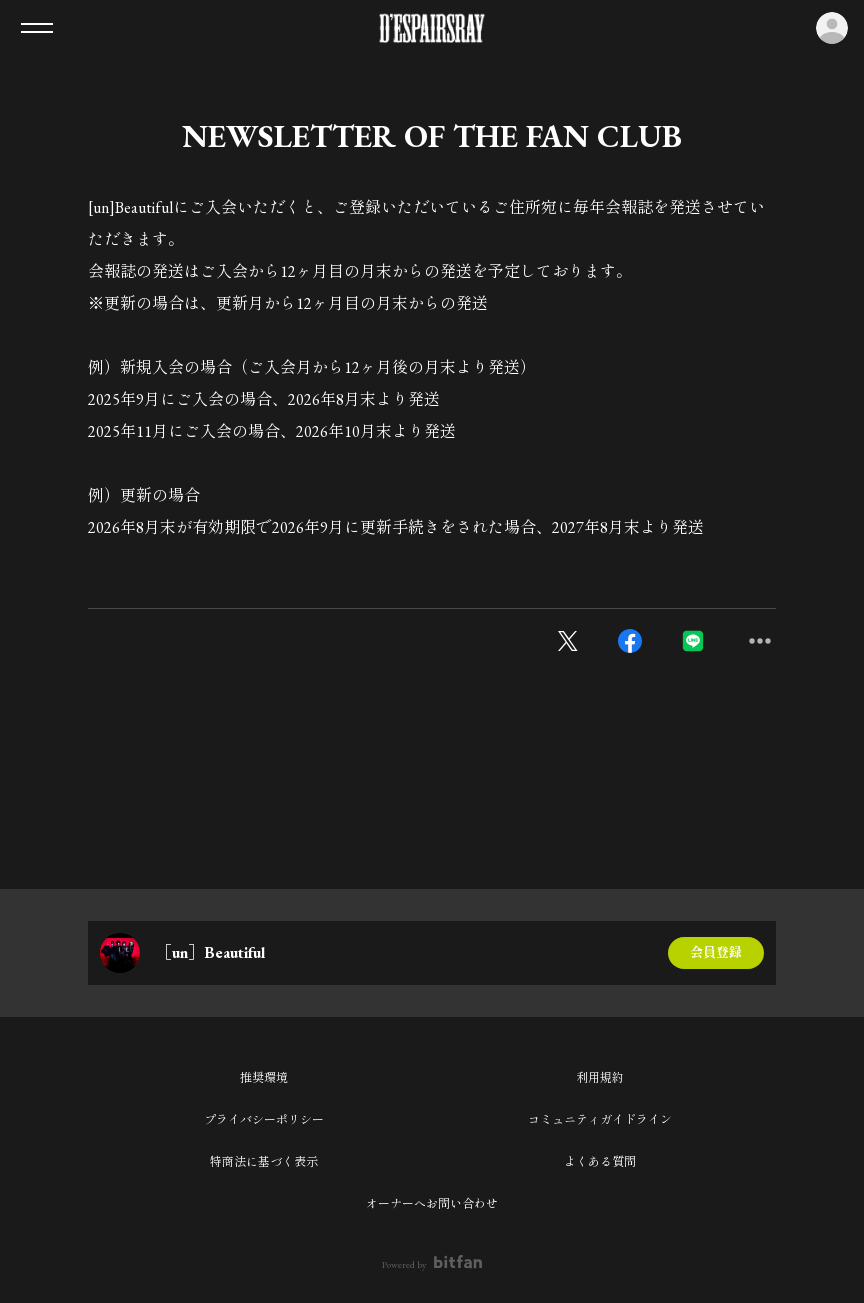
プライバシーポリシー (264, 1120)
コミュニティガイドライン (600, 1120)
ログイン (832, 28)
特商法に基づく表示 (264, 1162)
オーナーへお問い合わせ (432, 1204)
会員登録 (716, 953)
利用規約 (600, 1078)
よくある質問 (600, 1162)
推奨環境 (264, 1078)
